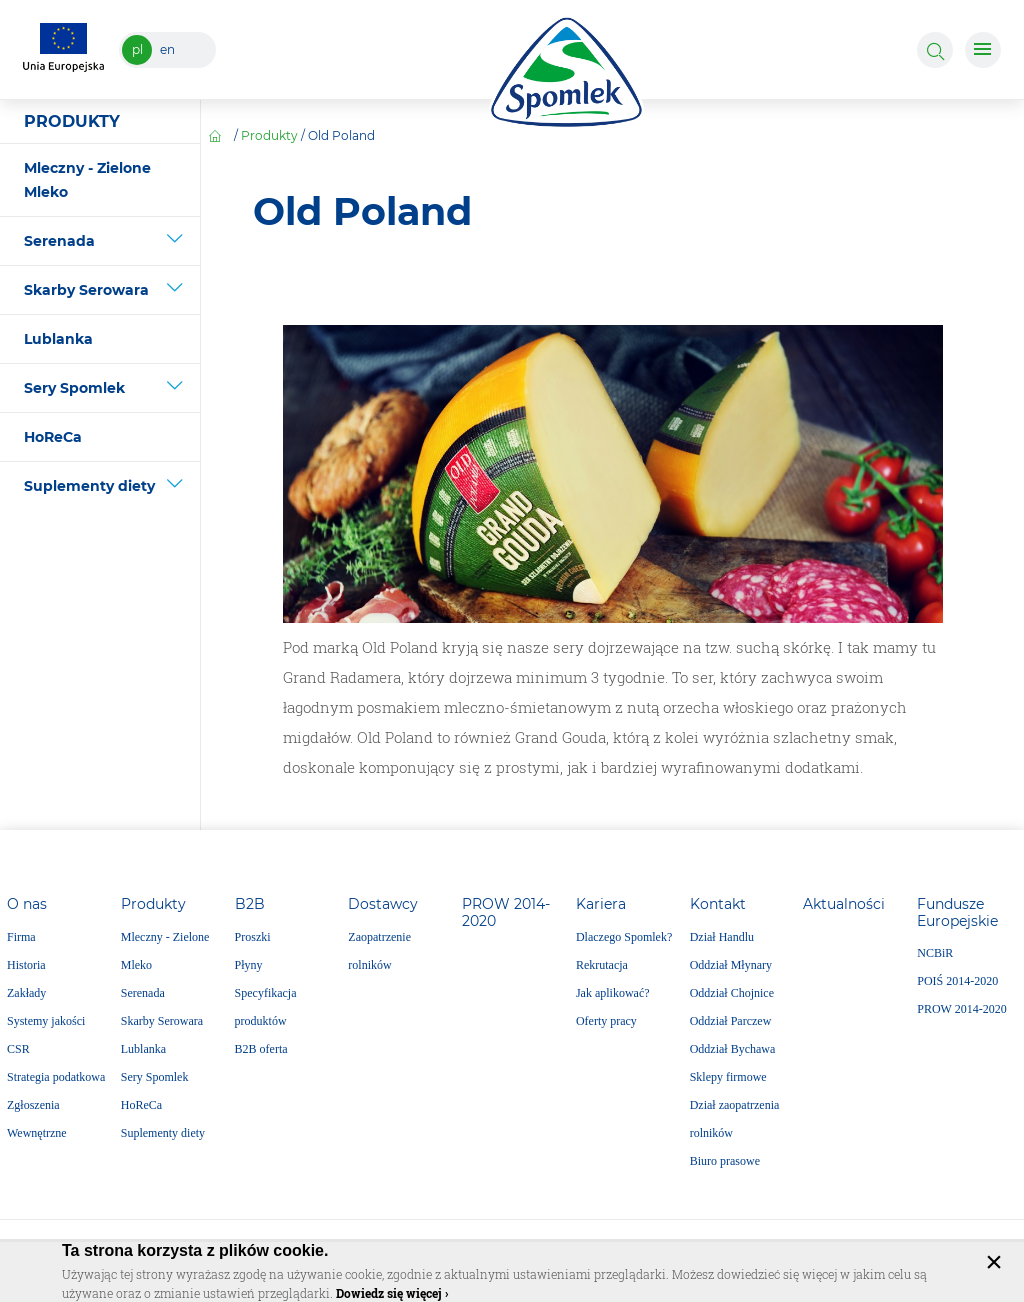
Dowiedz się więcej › (392, 1293)
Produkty (269, 135)
